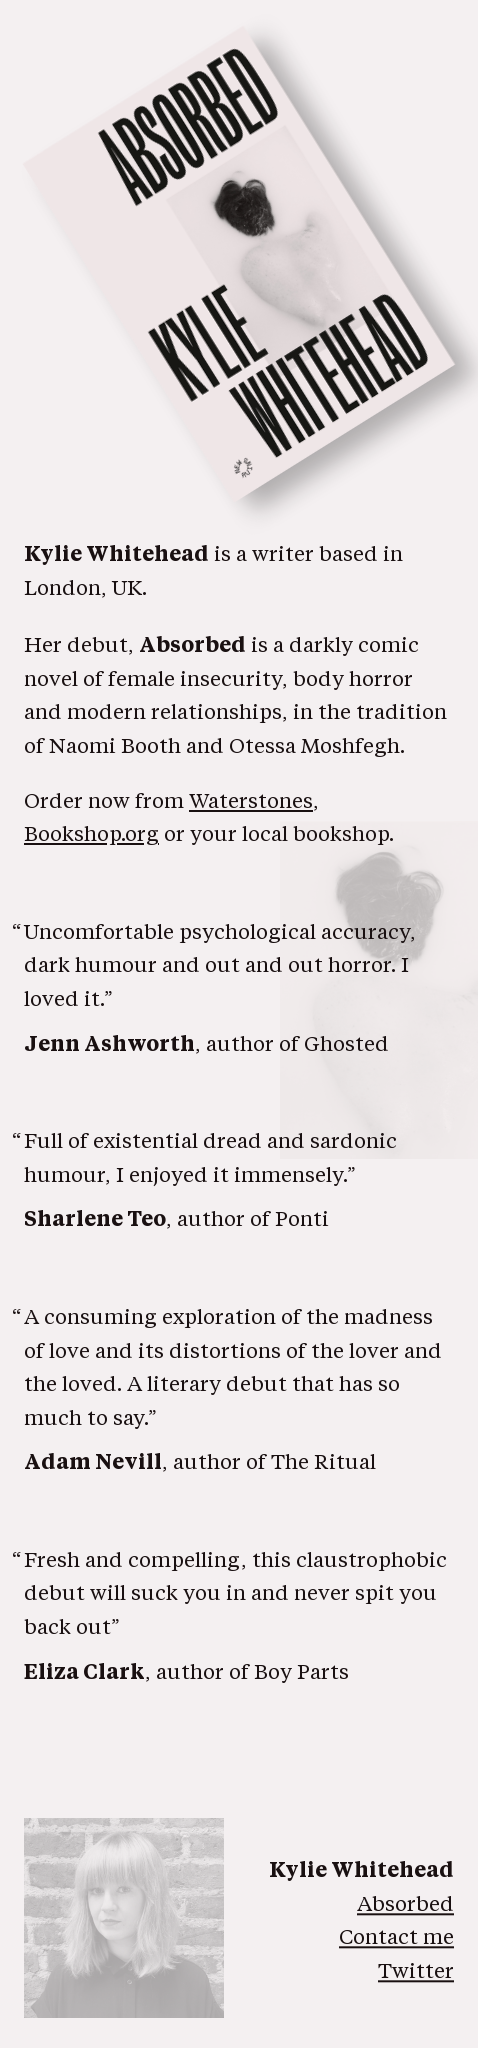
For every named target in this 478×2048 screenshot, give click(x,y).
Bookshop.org (91, 835)
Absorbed (405, 1905)
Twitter (416, 1972)
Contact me (396, 1939)
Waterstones (251, 802)
